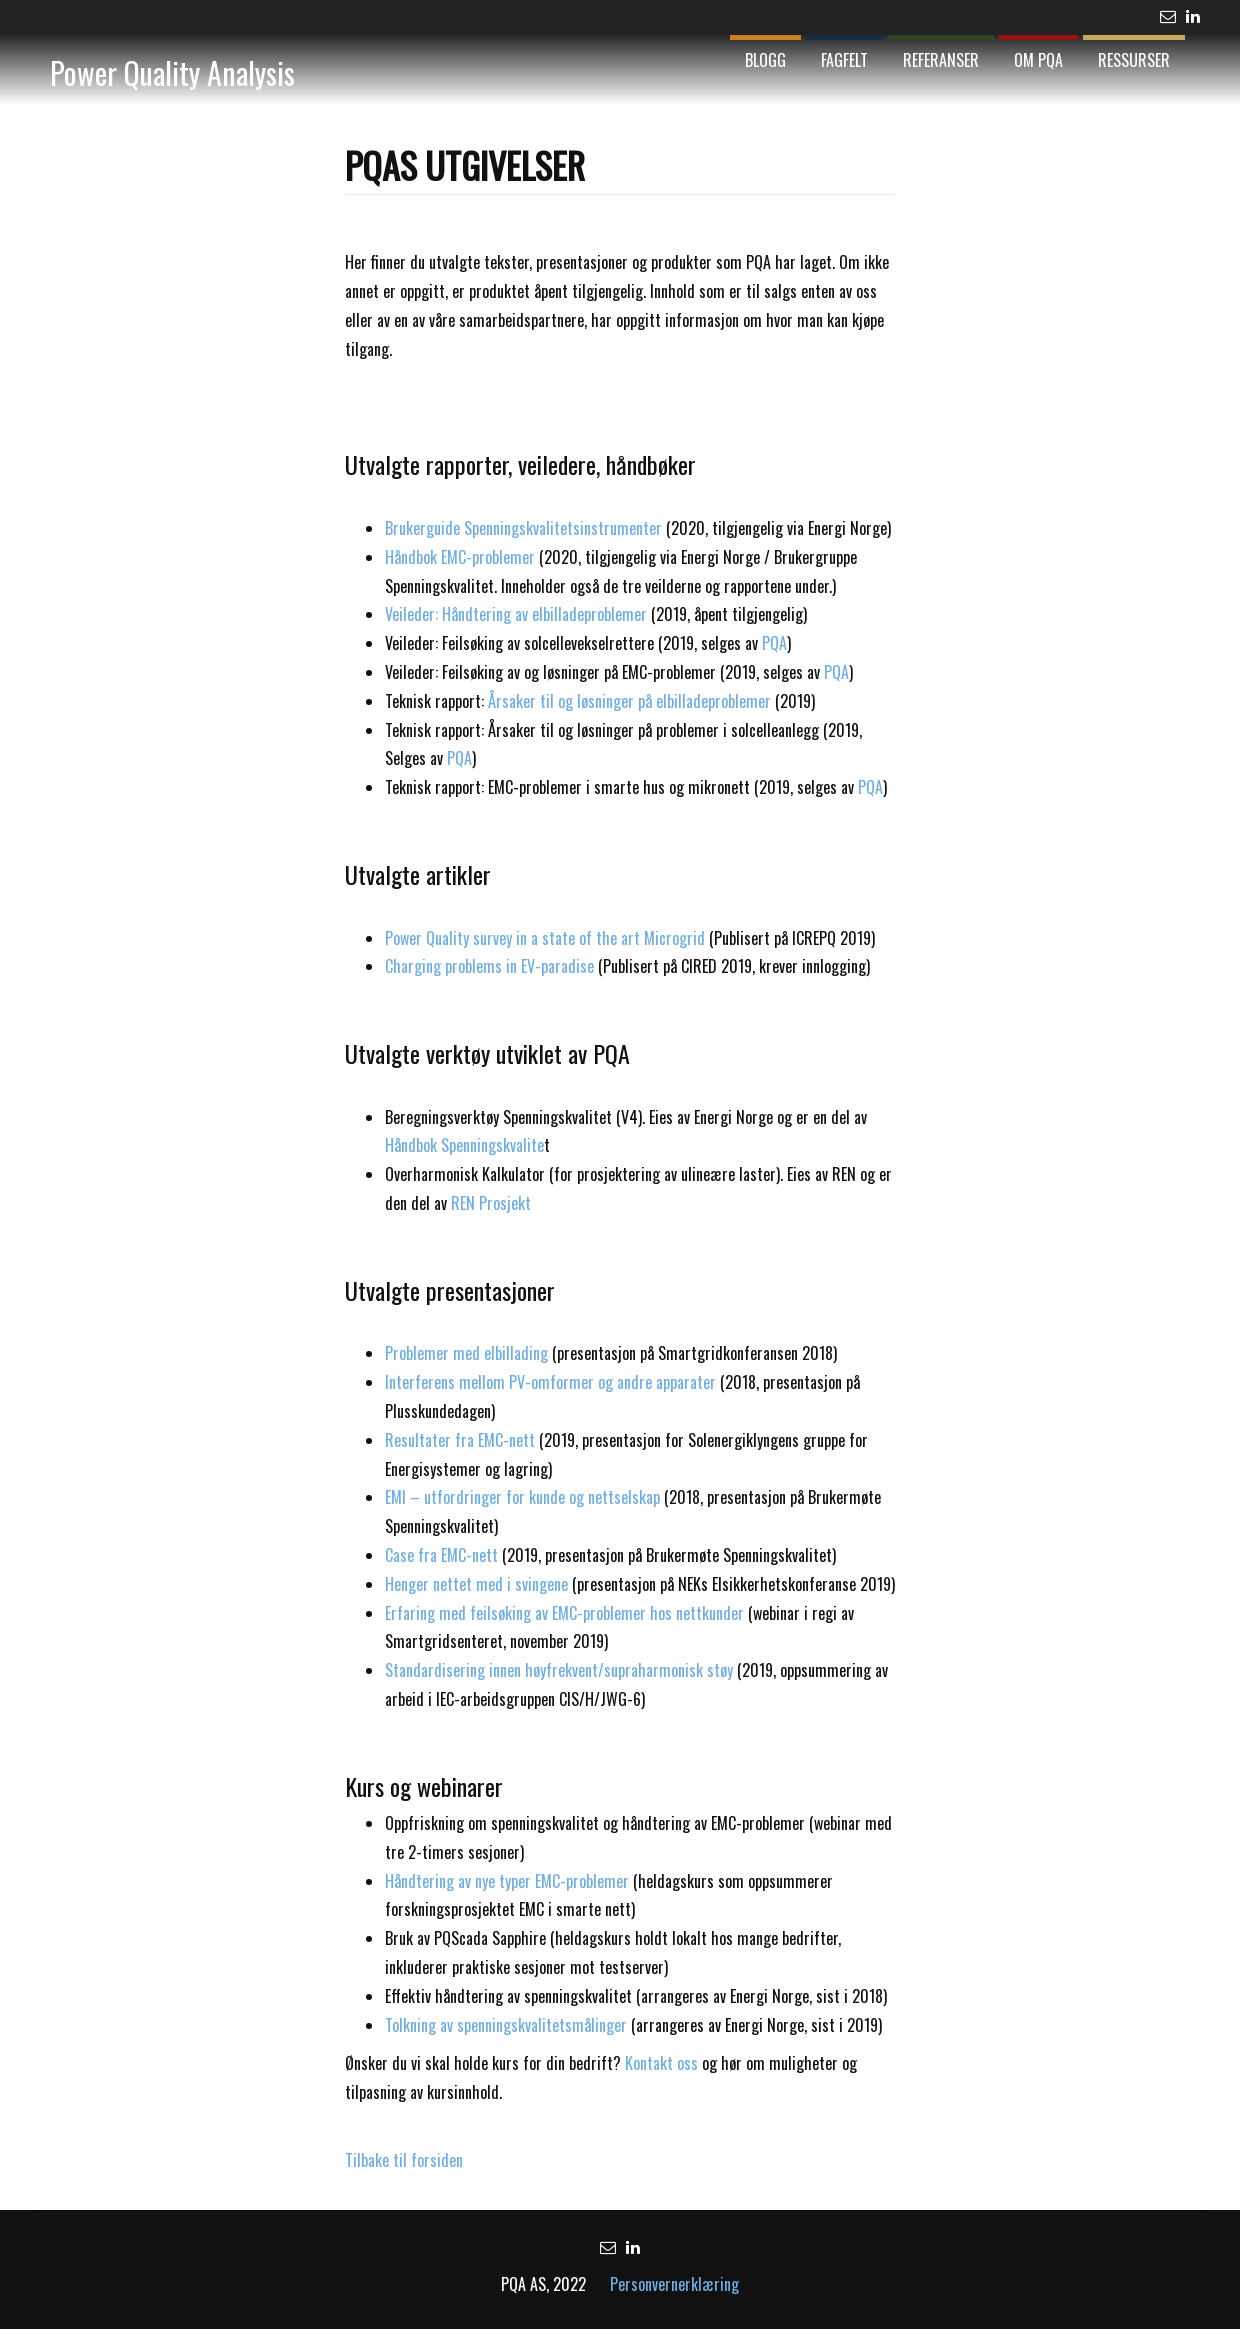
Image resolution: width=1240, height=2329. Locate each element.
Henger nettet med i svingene (476, 1584)
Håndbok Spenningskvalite (464, 1145)
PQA (774, 643)
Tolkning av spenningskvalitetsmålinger (506, 2025)
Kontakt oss (661, 2063)
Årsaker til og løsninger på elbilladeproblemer (629, 701)
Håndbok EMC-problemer (460, 557)
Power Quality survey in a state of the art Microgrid (545, 938)
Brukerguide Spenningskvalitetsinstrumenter (523, 528)
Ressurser (1134, 60)
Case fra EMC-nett (441, 1555)
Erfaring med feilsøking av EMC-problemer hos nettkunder (564, 1613)
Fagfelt (844, 60)
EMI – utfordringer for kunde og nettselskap (524, 1497)
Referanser (941, 60)
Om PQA (1038, 60)
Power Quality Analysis (172, 72)
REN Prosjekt (491, 1203)
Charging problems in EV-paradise (489, 966)
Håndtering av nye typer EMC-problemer (507, 1881)
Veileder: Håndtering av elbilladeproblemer (516, 614)
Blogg (765, 60)
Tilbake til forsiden (404, 2160)
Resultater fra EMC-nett (460, 1440)
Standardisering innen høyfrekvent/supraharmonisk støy (559, 1670)
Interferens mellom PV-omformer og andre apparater (552, 1382)
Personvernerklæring (674, 2284)
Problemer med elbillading (466, 1353)
